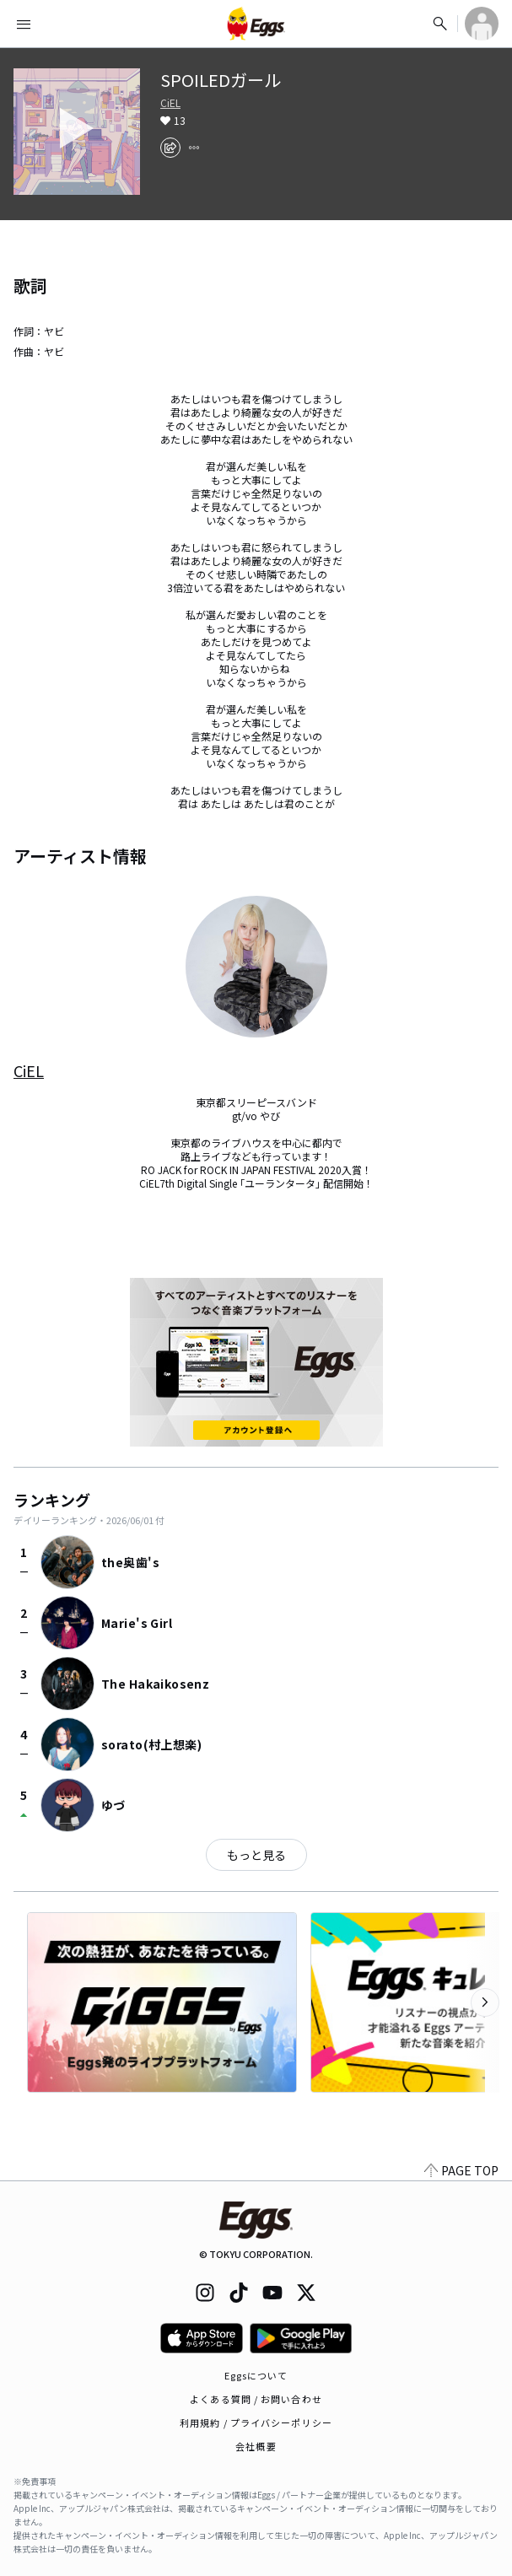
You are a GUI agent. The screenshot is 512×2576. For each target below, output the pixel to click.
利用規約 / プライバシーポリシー (256, 2422)
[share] (170, 147)
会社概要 (255, 2446)
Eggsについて (256, 2375)
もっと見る (256, 1854)
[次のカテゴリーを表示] (485, 2002)
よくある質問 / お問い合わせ (256, 2399)
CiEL (170, 103)
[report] (194, 147)
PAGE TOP (461, 2170)
